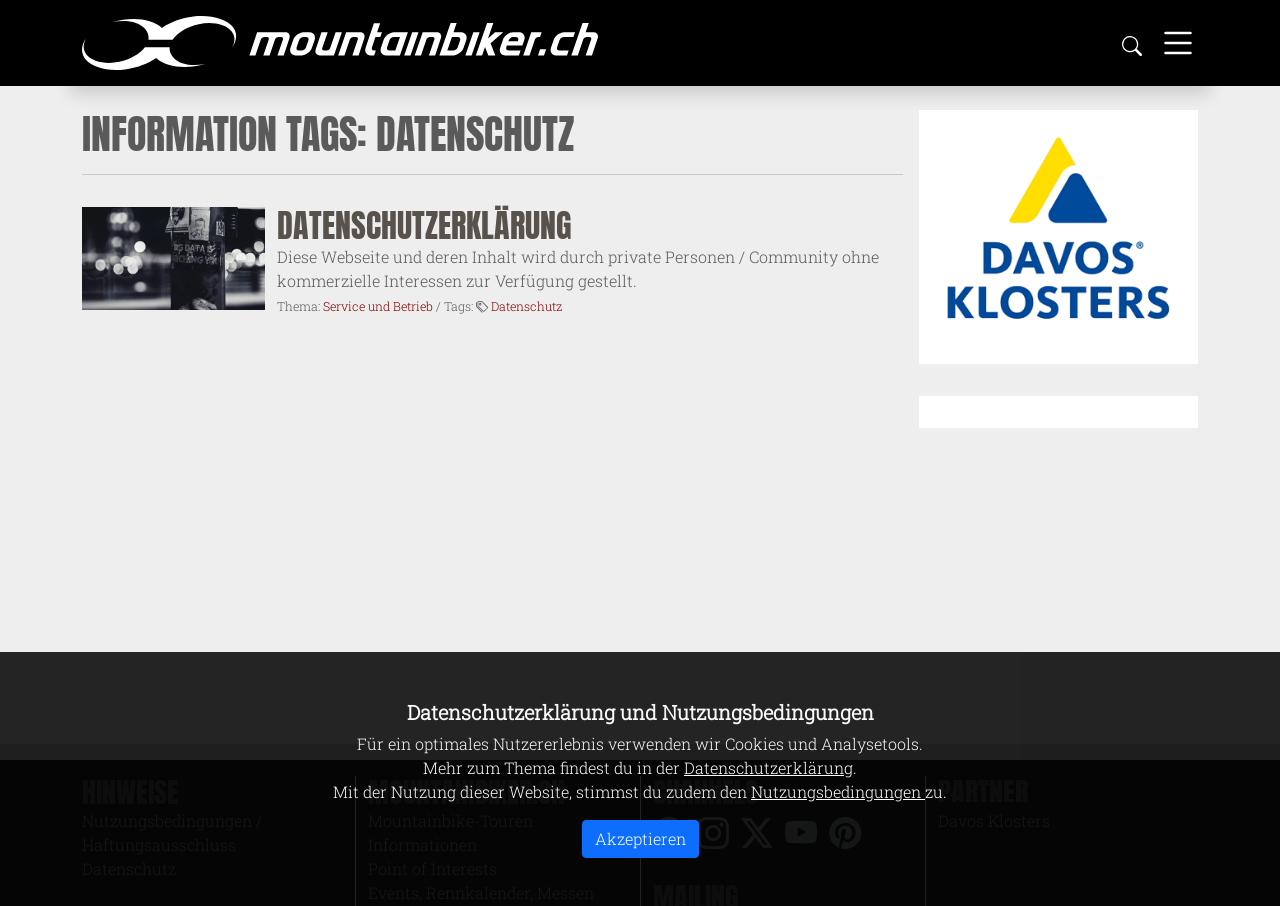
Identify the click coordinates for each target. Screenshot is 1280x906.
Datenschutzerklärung (424, 225)
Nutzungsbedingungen (838, 791)
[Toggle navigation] (1178, 43)
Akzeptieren (640, 838)
